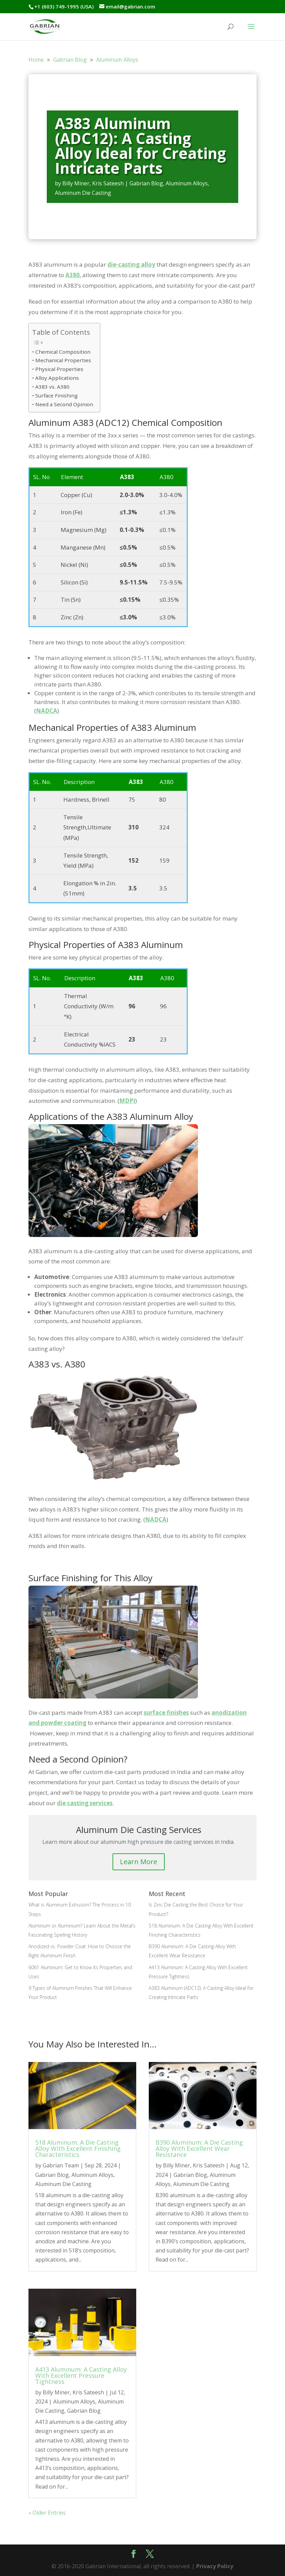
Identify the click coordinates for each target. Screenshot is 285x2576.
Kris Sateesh (108, 183)
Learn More (138, 1861)
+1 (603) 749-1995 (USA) (64, 6)
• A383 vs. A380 (50, 386)
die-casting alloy (131, 264)
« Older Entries (47, 2512)
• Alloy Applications (55, 377)
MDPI (127, 1101)
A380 (72, 275)
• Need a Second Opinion (62, 404)
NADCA (46, 711)
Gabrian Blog (146, 183)
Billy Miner (75, 183)
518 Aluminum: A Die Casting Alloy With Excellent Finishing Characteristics (78, 2148)
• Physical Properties (57, 369)
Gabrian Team (61, 2165)
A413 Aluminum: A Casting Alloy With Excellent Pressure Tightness (81, 2375)
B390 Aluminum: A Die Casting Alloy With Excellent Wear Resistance (199, 2148)
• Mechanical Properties (61, 360)
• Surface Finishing (55, 395)
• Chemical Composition (61, 351)
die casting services (85, 1803)
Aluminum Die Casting (83, 193)
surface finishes (166, 1712)
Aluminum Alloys (187, 183)
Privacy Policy (214, 2566)
